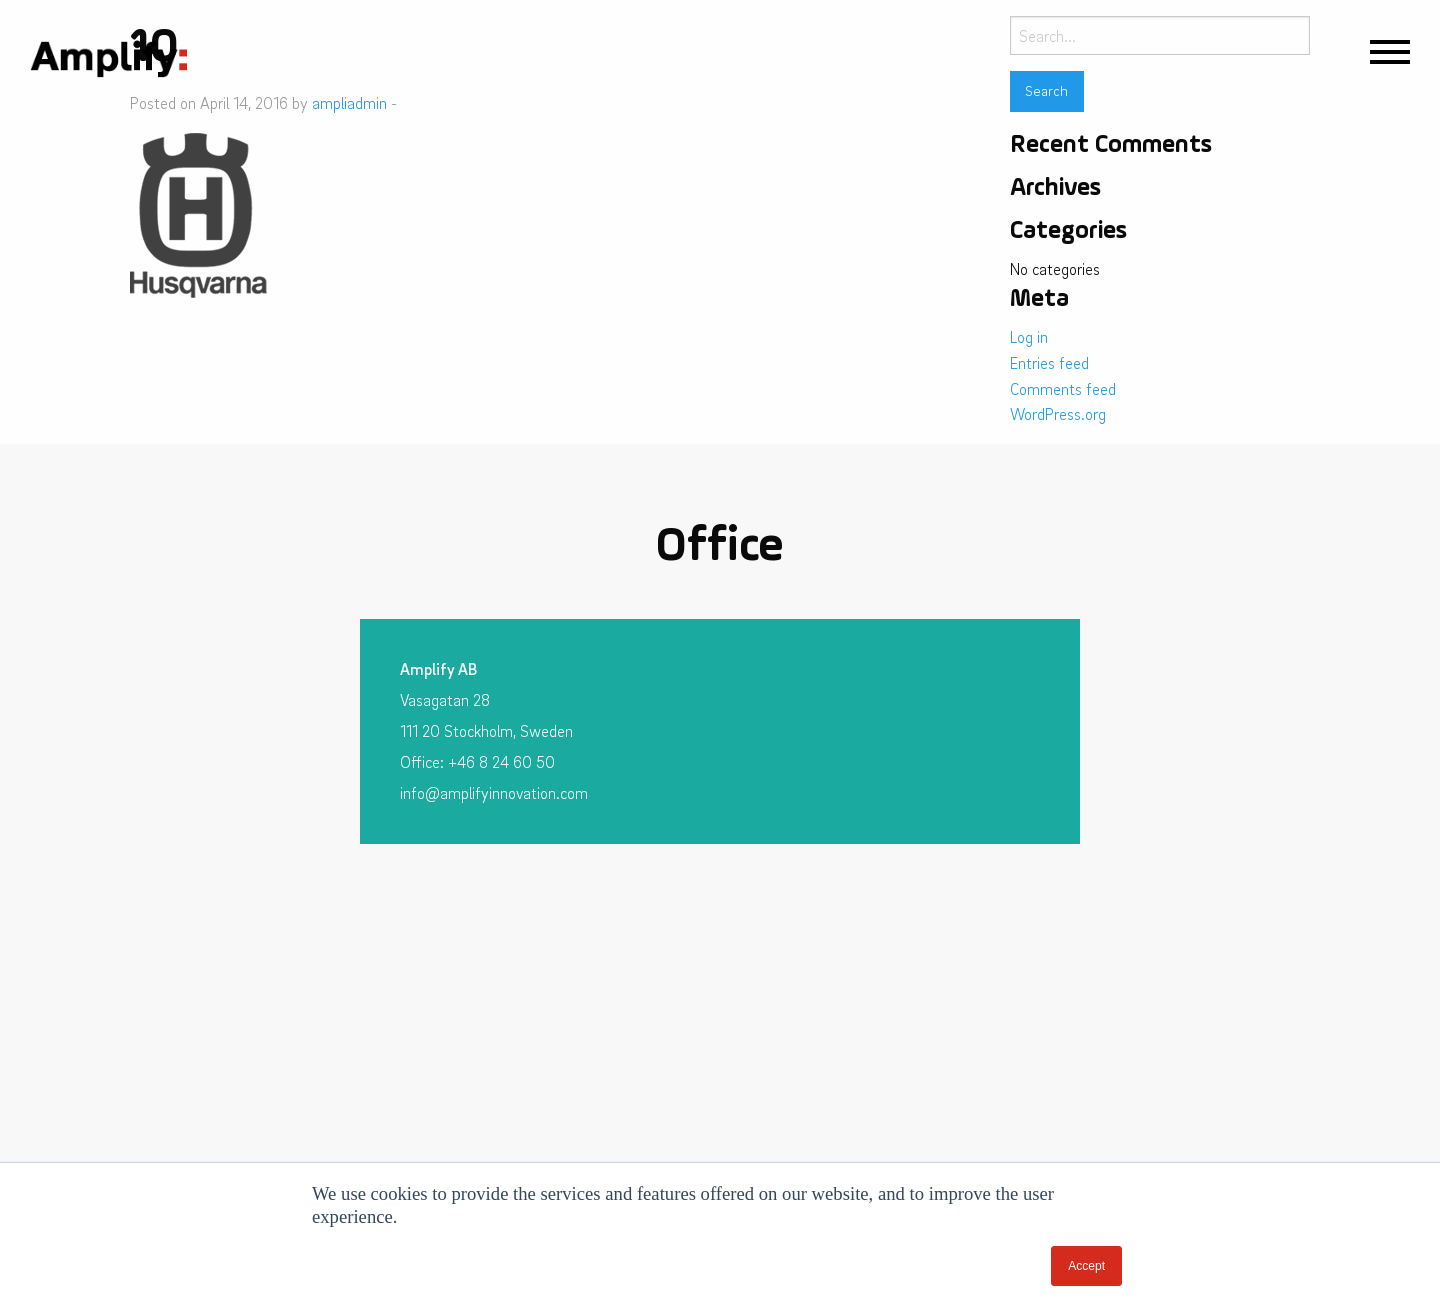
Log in (1029, 337)
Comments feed (1063, 389)
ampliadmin (349, 103)
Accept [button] (1086, 1266)
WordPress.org (1058, 414)
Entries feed (1049, 363)
